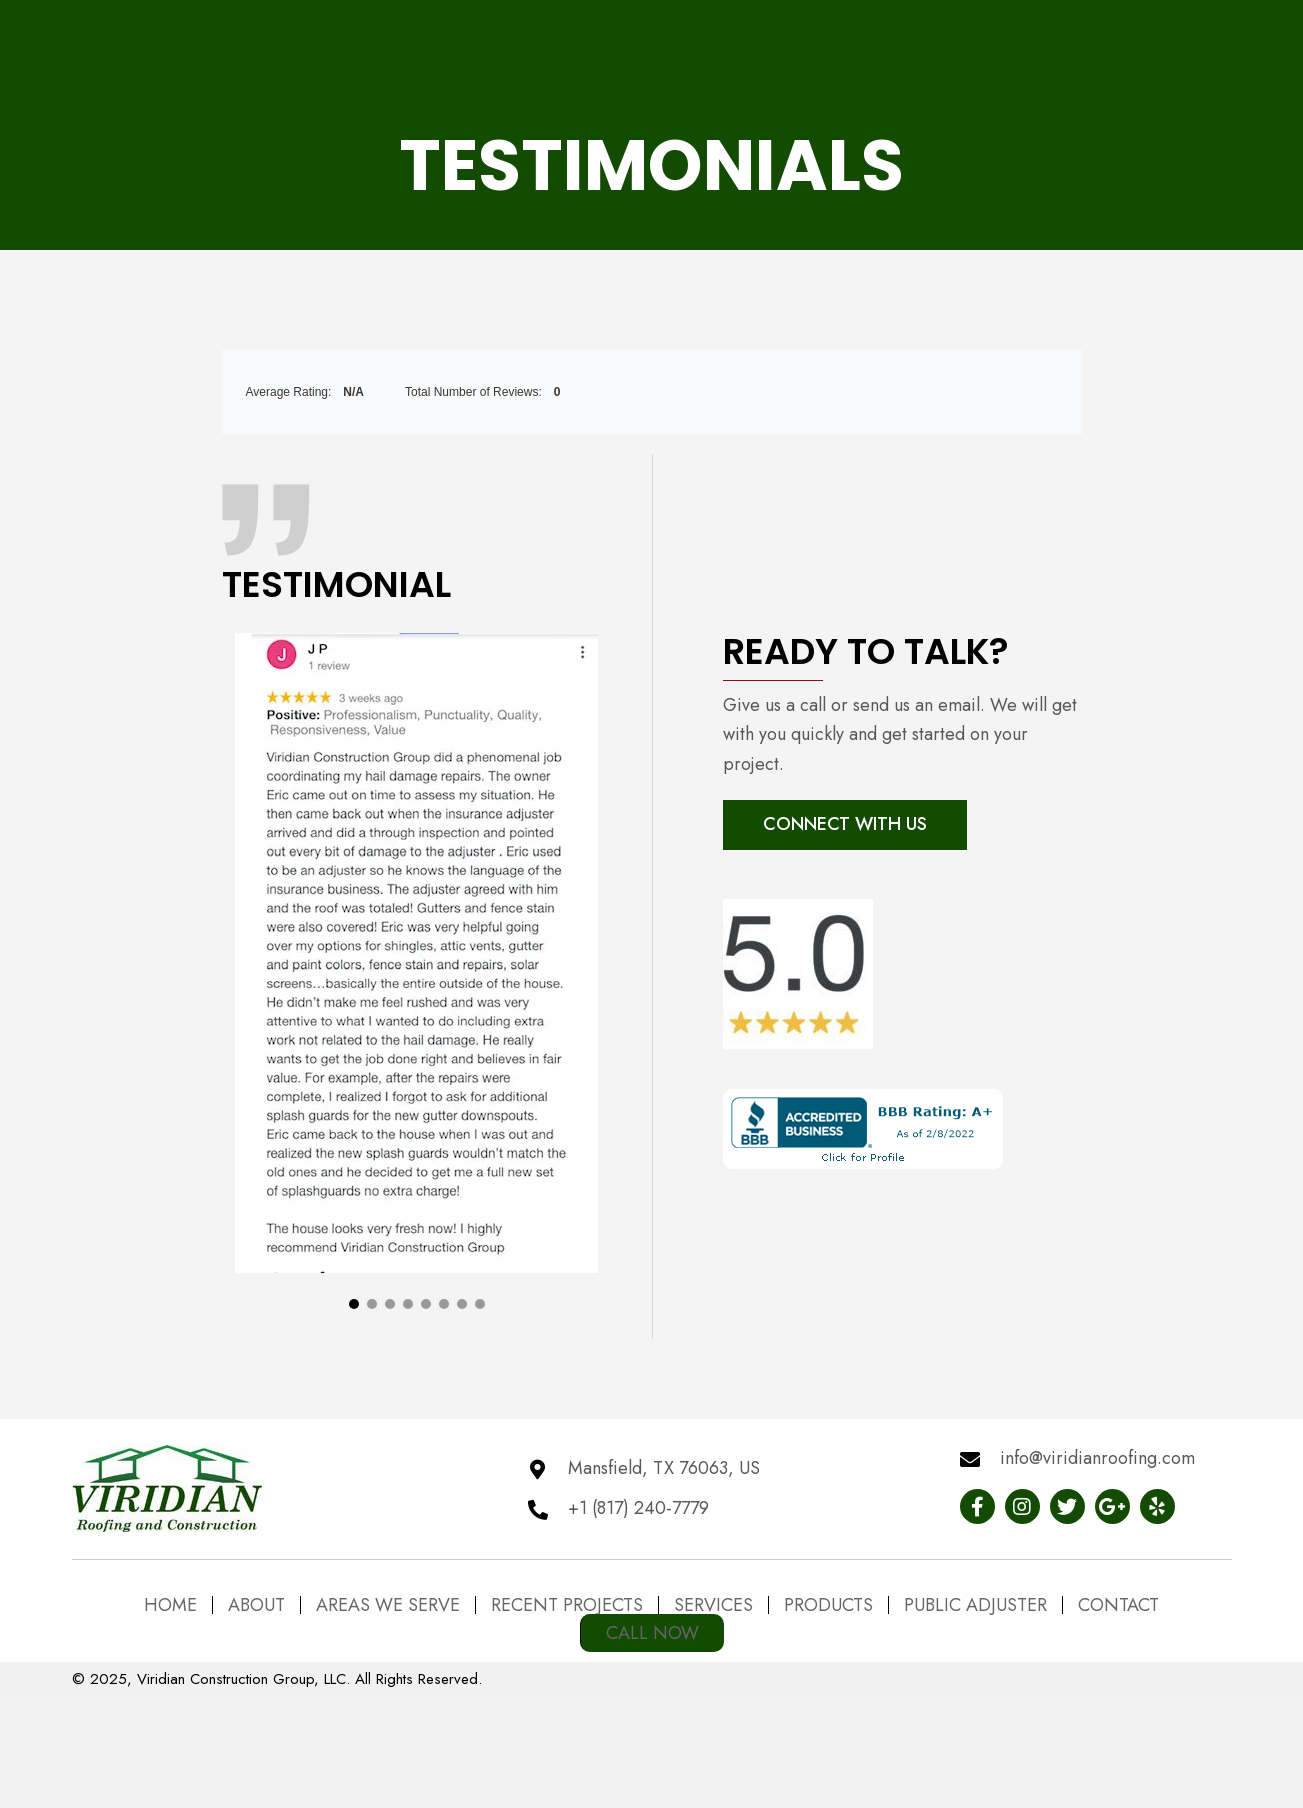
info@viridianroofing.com (1097, 1458)
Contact (1118, 1605)
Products (828, 1605)
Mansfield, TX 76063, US (664, 1468)
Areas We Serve (388, 1605)
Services (713, 1605)
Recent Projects (567, 1605)
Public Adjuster (975, 1605)
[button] (354, 1317)
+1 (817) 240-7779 (638, 1508)
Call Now (652, 1633)
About (256, 1605)
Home (170, 1605)
